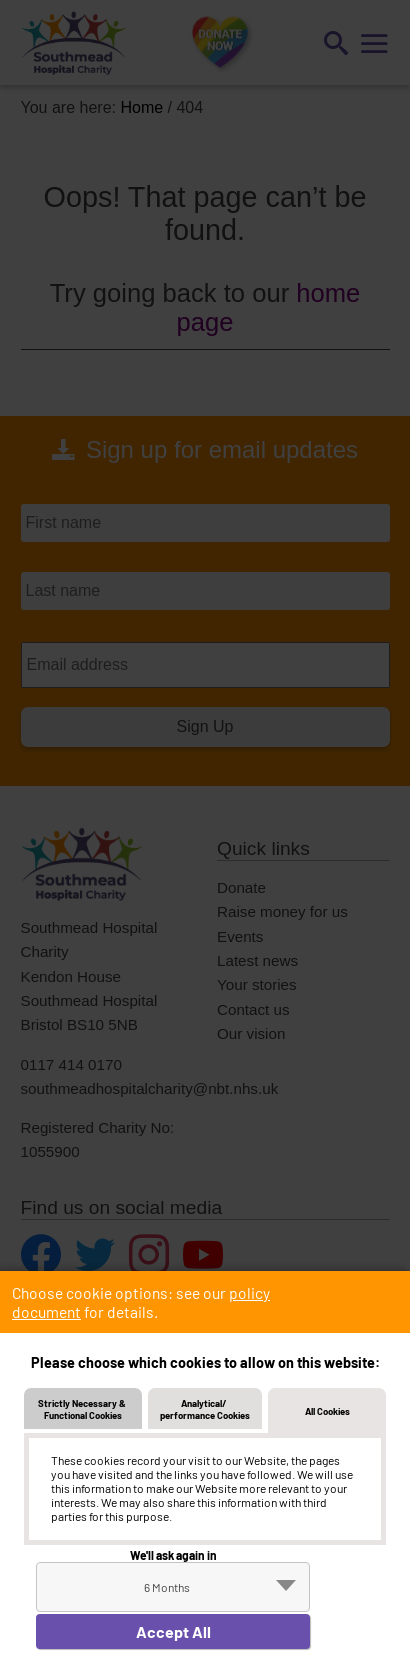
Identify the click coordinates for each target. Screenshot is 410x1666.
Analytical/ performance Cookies (205, 1409)
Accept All (173, 1631)
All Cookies (327, 1411)
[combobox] (173, 1587)
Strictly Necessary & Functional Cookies (83, 1409)
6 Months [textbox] (167, 1587)
